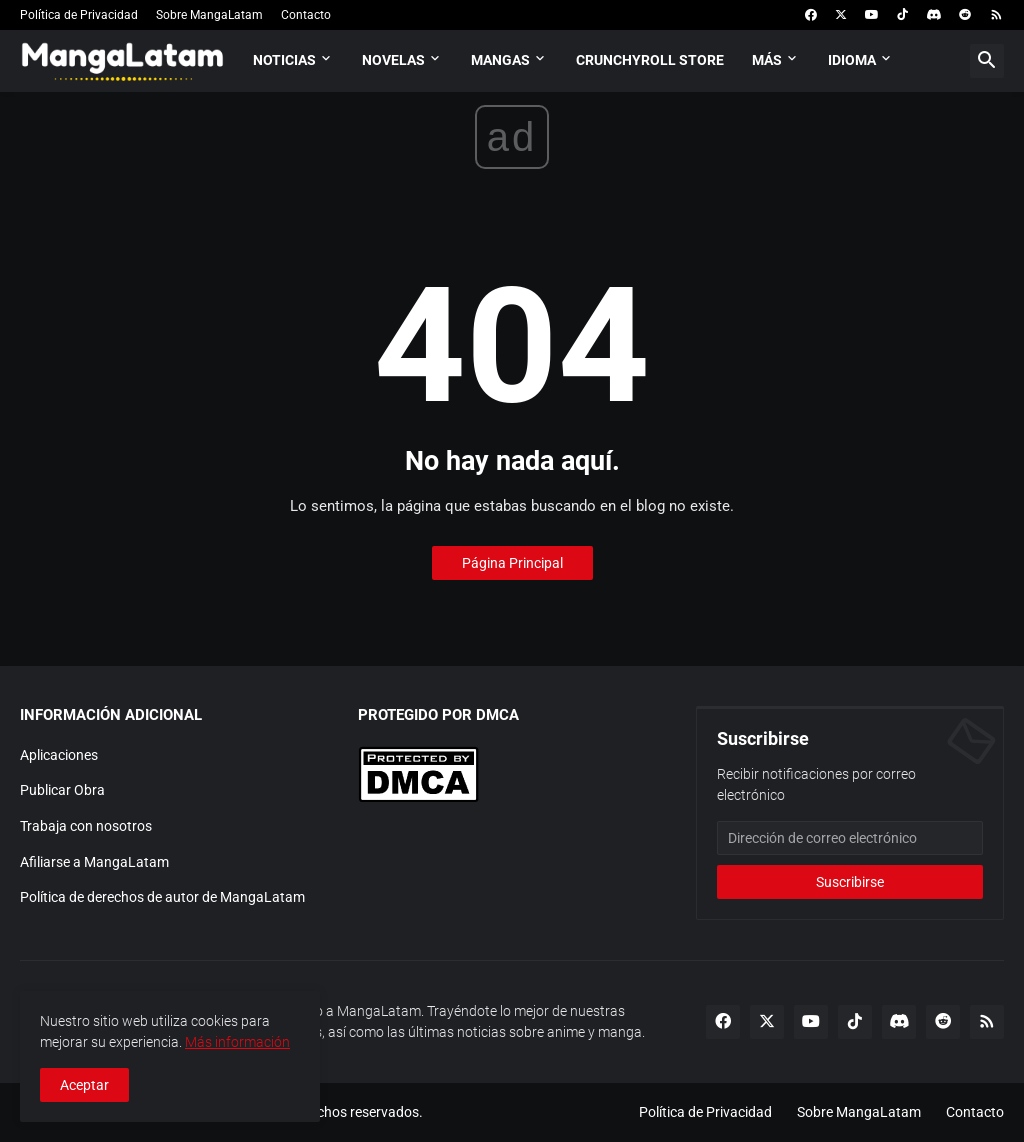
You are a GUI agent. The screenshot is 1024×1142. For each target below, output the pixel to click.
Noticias (284, 60)
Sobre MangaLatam (209, 15)
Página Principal (512, 563)
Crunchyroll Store (650, 60)
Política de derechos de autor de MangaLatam (162, 897)
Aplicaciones (59, 755)
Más (767, 60)
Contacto (306, 15)
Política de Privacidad (79, 15)
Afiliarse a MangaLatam (94, 862)
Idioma (852, 60)
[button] (987, 61)
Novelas (393, 60)
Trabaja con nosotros (86, 826)
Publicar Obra (62, 790)
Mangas (500, 60)
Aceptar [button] (84, 1085)
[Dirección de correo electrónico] (850, 838)
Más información (237, 1042)
